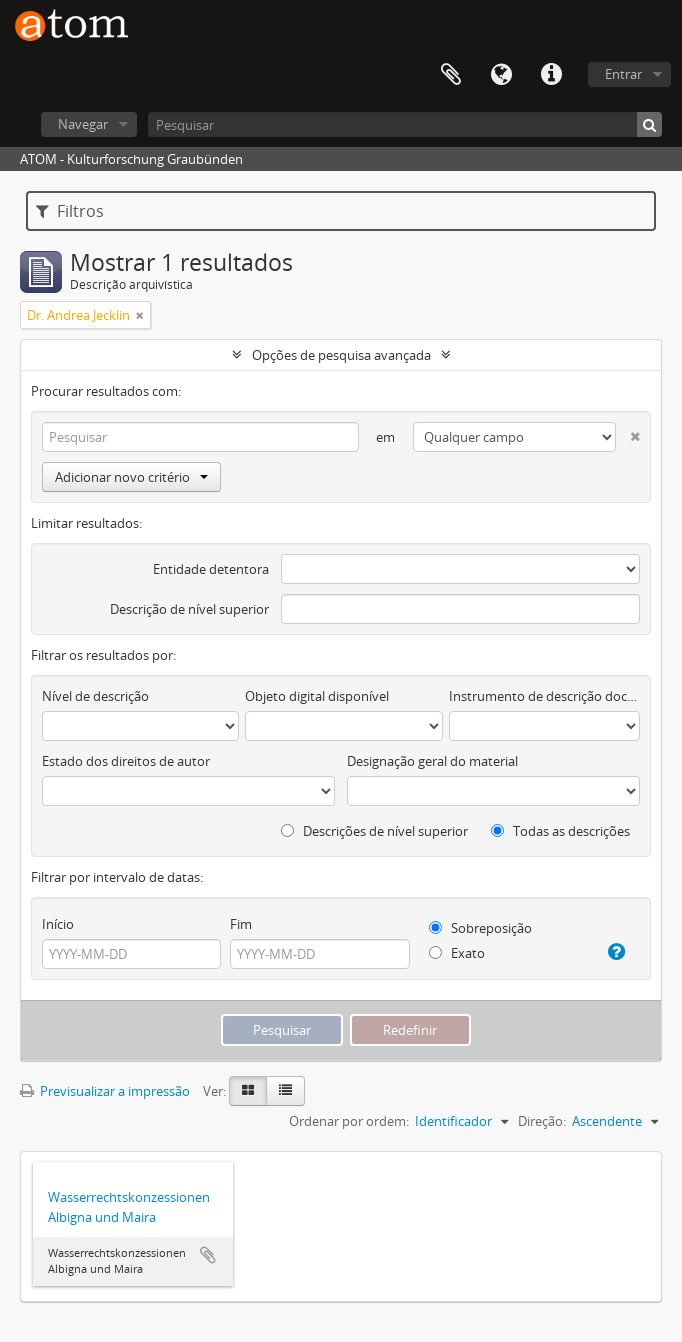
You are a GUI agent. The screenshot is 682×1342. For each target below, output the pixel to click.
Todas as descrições (560, 831)
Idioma (501, 75)
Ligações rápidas (551, 75)
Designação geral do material (432, 761)
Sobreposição (480, 928)
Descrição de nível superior (189, 609)
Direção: (542, 1121)
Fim (241, 924)
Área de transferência (451, 75)
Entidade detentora (211, 569)
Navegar (83, 124)
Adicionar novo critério (131, 477)
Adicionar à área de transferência (208, 1255)
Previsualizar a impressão (105, 1091)
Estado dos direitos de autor (126, 761)
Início (58, 924)
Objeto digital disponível (317, 696)
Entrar (623, 74)
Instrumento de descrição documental (544, 696)
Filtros (70, 211)
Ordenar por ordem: (349, 1121)
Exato (457, 953)
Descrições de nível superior (374, 831)
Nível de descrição (95, 696)
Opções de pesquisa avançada (341, 355)
